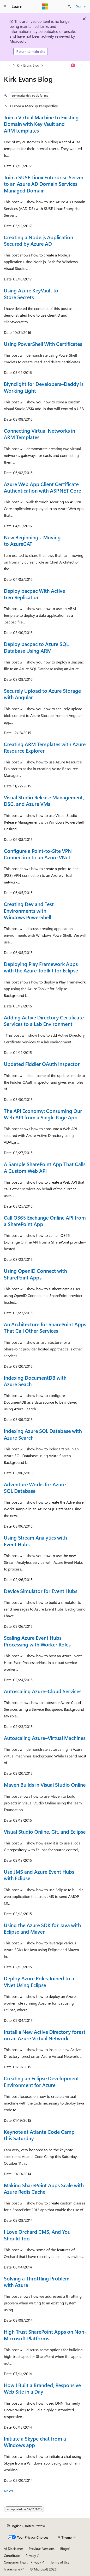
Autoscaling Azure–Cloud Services (42, 1691)
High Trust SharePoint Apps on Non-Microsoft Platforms (45, 2334)
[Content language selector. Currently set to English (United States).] (26, 2526)
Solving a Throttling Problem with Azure (37, 2281)
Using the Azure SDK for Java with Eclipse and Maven (42, 1928)
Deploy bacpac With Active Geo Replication (34, 593)
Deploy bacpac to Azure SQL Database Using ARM (36, 647)
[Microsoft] (45, 6)
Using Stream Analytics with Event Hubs (35, 1540)
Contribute (12, 2555)
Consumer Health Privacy (22, 2562)
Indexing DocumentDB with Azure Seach (35, 1380)
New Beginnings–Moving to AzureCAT (32, 540)
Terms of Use (59, 2562)
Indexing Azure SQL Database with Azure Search (43, 1434)
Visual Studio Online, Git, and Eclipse (45, 1831)
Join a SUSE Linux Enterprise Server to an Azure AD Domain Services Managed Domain (44, 184)
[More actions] (82, 65)
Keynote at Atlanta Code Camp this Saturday (39, 2134)
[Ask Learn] (73, 65)
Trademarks (12, 2569)
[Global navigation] (5, 6)
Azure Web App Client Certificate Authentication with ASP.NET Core (42, 487)
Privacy (30, 2555)
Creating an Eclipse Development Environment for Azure (41, 2081)
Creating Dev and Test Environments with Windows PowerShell (29, 910)
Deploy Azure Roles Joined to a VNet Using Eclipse (39, 1981)
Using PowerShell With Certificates (43, 343)
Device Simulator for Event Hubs (40, 1590)
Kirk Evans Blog (28, 65)
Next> (9, 2490)
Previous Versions (41, 2548)
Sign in (81, 6)
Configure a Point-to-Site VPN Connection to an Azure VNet (38, 854)
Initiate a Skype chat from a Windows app (35, 2441)
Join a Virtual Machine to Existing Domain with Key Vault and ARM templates (41, 124)
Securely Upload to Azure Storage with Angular (42, 693)
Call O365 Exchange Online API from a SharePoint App (45, 1220)
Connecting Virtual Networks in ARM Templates (39, 433)
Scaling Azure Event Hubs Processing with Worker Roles (37, 1640)
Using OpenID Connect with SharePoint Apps (35, 1273)
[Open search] (69, 6)
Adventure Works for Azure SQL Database (35, 1487)
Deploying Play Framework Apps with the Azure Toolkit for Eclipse (41, 967)
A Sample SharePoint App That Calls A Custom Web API (44, 1167)
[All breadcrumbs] (8, 65)
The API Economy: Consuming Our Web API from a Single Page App (43, 1114)
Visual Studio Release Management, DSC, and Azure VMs (44, 800)
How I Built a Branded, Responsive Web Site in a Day (42, 2388)
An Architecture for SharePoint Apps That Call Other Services (45, 1327)
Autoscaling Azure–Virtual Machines (44, 1737)
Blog (63, 2548)
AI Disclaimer (13, 2548)
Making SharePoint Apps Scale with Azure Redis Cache (44, 2188)
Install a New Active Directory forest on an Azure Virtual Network (44, 2034)
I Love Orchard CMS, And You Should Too (37, 2234)
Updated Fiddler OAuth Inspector (42, 1063)
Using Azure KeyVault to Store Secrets (31, 293)
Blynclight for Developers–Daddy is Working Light (44, 387)
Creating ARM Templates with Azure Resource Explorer (45, 747)
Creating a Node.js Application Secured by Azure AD (38, 240)
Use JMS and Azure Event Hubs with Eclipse (39, 1874)
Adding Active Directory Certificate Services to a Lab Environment (44, 1020)
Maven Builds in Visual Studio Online (45, 1784)
